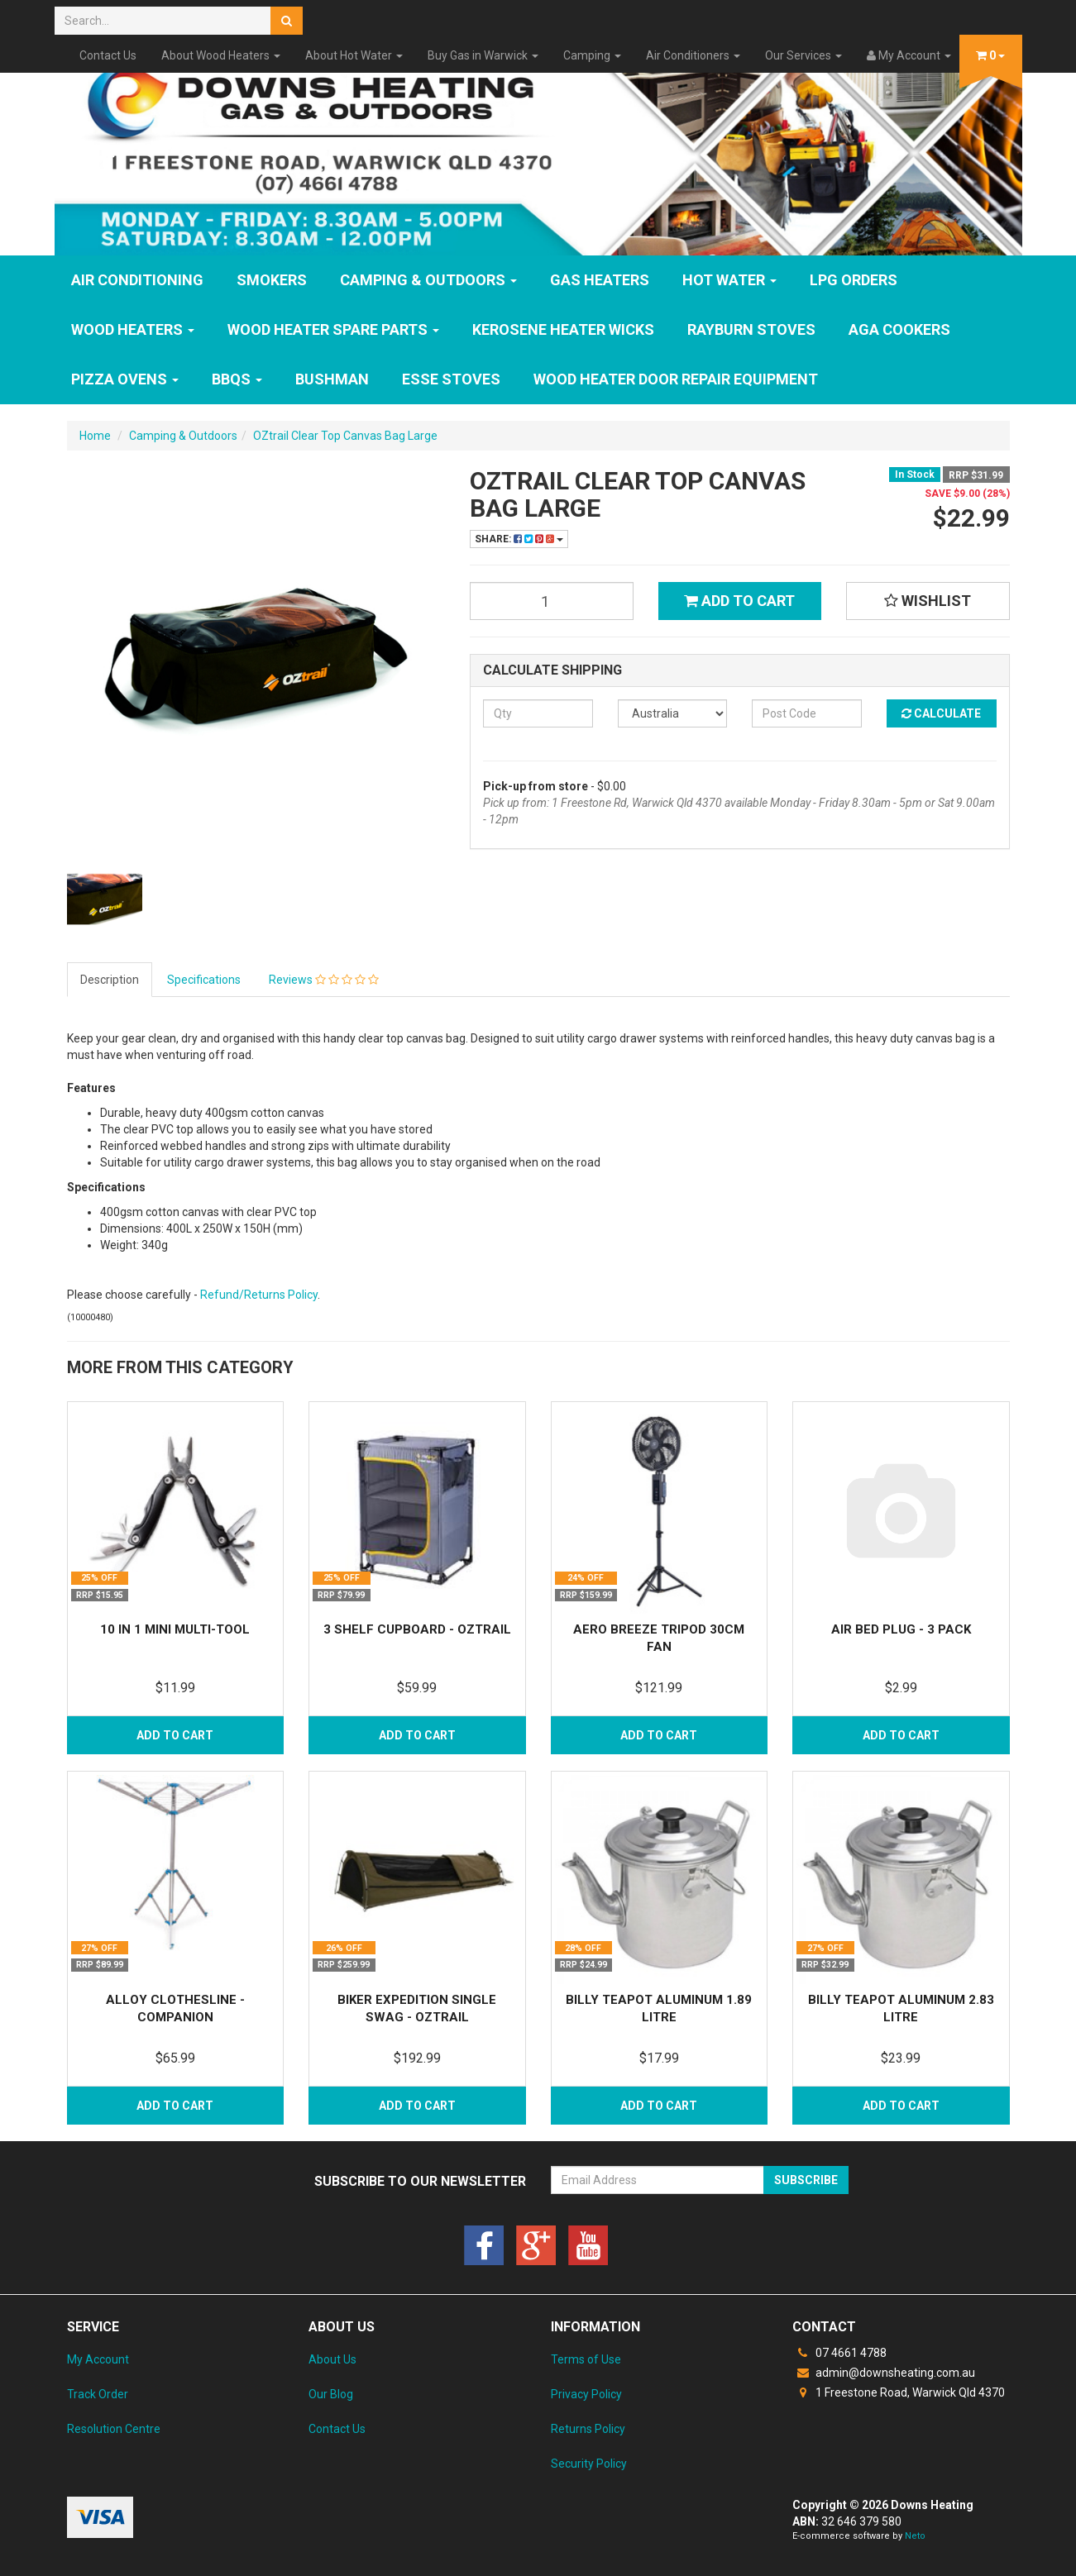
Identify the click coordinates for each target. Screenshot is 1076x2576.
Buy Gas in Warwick (483, 55)
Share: (519, 539)
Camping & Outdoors (428, 280)
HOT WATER (729, 280)
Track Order (97, 2394)
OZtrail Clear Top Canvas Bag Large (345, 435)
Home (95, 435)
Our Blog (330, 2394)
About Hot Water (354, 55)
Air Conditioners (693, 55)
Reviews (324, 979)
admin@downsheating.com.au (883, 2372)
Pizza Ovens (125, 379)
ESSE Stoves (451, 379)
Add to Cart (739, 600)
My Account (98, 2359)
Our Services (803, 55)
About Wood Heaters (220, 55)
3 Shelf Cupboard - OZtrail (417, 1629)
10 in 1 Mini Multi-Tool (175, 1629)
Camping (592, 55)
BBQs (237, 379)
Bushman (332, 379)
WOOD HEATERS (132, 329)
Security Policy (589, 2463)
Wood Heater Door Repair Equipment (675, 379)
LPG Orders (853, 280)
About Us (332, 2359)
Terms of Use (586, 2359)
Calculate (941, 713)
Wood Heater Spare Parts (333, 329)
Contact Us (107, 55)
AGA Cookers (899, 329)
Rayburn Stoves (751, 329)
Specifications (204, 979)
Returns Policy (588, 2428)
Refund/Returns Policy (259, 1294)
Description (109, 979)
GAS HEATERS (599, 280)
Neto (915, 2536)
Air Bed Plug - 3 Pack (901, 1629)
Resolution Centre (113, 2428)
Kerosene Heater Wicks (563, 329)
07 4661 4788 (839, 2352)
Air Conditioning (137, 280)
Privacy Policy (586, 2394)
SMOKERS (272, 280)
